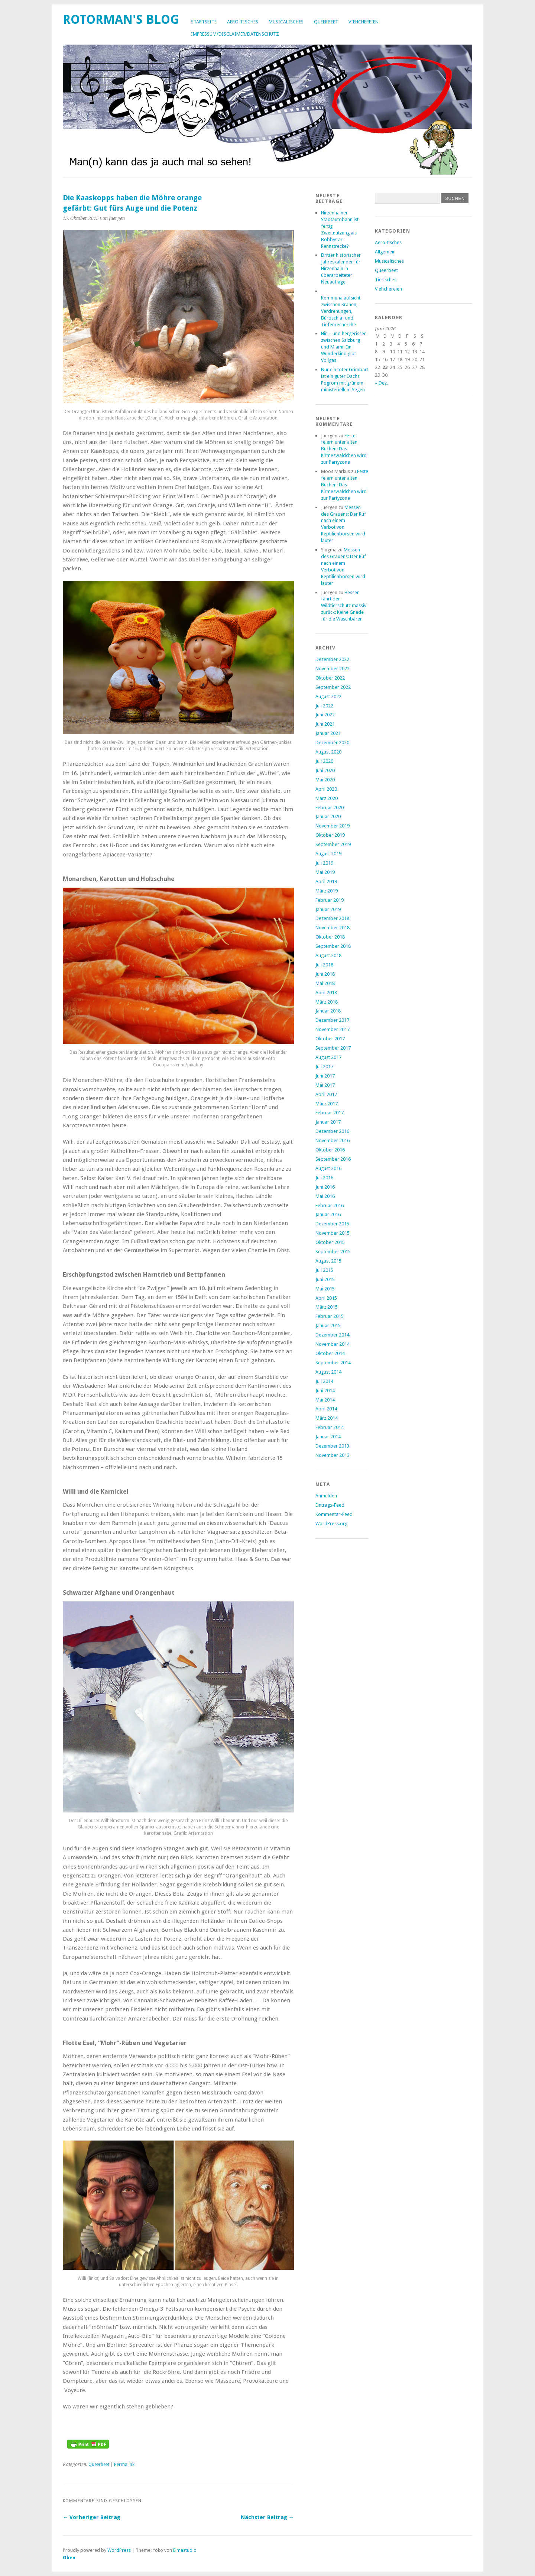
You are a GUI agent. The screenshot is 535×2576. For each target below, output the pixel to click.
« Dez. (381, 383)
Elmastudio (185, 2550)
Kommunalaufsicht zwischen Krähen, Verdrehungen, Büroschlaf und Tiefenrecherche (340, 311)
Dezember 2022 (332, 659)
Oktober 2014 (330, 1353)
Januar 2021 (328, 733)
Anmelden (326, 1495)
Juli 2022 (324, 706)
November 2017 (332, 1029)
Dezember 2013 (332, 1446)
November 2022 (332, 668)
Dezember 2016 (332, 1131)
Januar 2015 (328, 1325)
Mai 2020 (325, 779)
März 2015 (326, 1307)
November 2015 (332, 1233)
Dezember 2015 (332, 1224)
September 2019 (333, 844)
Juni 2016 (325, 1187)
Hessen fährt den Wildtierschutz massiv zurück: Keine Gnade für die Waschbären (343, 606)
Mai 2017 (325, 1085)
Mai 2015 (325, 1289)
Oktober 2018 (330, 937)
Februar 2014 (329, 1427)
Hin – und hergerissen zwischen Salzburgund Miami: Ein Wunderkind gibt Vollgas (344, 347)
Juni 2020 (325, 770)
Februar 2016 (329, 1205)
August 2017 (328, 1057)
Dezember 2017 (332, 1020)
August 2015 (328, 1261)
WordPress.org (331, 1523)
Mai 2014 (325, 1400)
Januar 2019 (328, 909)
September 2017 (333, 1048)
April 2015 (326, 1298)
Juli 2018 (324, 965)
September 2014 (333, 1362)
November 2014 (332, 1344)
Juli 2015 (324, 1270)
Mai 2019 (325, 872)
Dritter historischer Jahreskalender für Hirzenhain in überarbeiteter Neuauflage (341, 268)
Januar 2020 (328, 816)
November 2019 (332, 826)
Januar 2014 (328, 1436)
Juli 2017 (324, 1066)
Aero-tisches (242, 22)
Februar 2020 (329, 807)
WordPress (119, 2550)
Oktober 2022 (330, 678)
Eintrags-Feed (329, 1505)
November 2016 (332, 1140)
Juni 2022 (325, 714)
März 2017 (326, 1103)
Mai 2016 (325, 1196)
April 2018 (326, 992)
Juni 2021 (325, 724)
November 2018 (332, 927)
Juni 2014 (325, 1390)
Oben (69, 2557)
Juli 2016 (324, 1177)
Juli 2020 (324, 761)
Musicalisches (286, 22)
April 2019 (326, 881)
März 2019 (326, 891)
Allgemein (385, 252)
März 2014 (326, 1418)
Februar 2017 (329, 1112)
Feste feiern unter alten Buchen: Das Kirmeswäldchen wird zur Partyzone (344, 449)
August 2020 (328, 752)
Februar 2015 (329, 1316)
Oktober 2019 (330, 835)
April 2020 (326, 789)
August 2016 (328, 1168)
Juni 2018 (325, 974)
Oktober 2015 (330, 1242)
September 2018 (333, 946)
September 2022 (333, 687)
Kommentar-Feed (334, 1514)
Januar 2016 (328, 1214)
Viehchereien (363, 22)
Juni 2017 (325, 1076)
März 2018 (326, 1002)
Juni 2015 (325, 1279)
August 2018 (328, 955)
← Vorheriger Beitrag (91, 2517)
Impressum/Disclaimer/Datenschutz (235, 34)
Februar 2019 (329, 900)
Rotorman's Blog (121, 19)
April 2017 (326, 1094)
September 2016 (333, 1159)
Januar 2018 (328, 1011)
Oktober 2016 (330, 1150)
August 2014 (328, 1372)
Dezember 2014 (332, 1335)
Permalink (124, 2464)
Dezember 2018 (332, 918)
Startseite (204, 22)
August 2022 (328, 696)
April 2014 (326, 1409)
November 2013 (332, 1455)
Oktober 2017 (330, 1038)
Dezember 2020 (332, 742)
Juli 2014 (324, 1381)
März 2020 (326, 798)
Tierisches (385, 279)
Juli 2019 (324, 863)
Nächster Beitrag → (267, 2517)
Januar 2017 (328, 1122)
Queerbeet (326, 22)
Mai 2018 (325, 983)
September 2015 (333, 1251)
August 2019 (328, 853)
